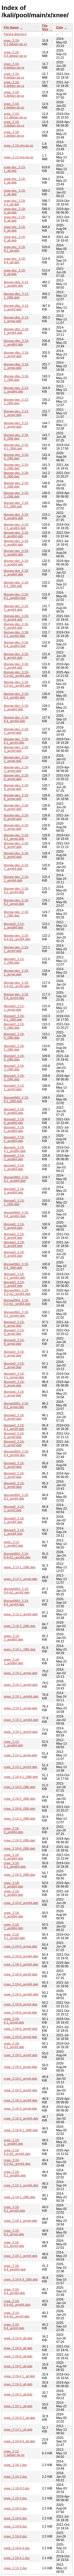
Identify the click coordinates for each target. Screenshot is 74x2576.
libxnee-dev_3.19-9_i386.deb (16, 436)
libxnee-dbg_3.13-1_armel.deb (16, 319)
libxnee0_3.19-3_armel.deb (14, 1383)
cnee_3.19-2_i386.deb (19, 1798)
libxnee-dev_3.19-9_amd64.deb (16, 516)
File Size (45, 27)
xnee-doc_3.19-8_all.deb (15, 218)
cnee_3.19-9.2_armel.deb (14, 2232)
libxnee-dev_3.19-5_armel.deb (16, 827)
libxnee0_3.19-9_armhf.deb (14, 1417)
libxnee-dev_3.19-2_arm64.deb (16, 866)
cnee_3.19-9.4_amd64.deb (15, 2267)
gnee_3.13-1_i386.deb (19, 1567)
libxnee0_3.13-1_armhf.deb (14, 1087)
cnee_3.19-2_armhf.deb (20, 2090)
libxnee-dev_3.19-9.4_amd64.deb (16, 644)
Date (59, 27)
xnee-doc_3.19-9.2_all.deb (15, 248)
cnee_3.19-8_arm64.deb (21, 1956)
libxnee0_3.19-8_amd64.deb (14, 1121)
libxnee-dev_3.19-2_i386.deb (16, 484)
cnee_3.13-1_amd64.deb (13, 1743)
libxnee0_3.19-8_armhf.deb (14, 1435)
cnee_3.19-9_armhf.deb (20, 1974)
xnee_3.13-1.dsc (15, 2568)
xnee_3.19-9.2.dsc (17, 2488)
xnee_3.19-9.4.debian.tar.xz (15, 54)
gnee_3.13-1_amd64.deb (13, 1543)
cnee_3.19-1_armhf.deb (20, 2256)
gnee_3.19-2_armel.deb (20, 1673)
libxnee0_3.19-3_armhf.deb (14, 1475)
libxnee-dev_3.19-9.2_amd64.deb (16, 596)
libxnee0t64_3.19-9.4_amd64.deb (16, 1214)
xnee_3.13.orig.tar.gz (18, 157)
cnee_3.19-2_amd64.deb (13, 1926)
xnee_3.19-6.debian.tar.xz (14, 84)
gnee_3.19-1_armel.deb (20, 1708)
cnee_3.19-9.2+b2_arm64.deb (17, 2152)
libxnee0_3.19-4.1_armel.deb (14, 1375)
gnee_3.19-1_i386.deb (19, 1649)
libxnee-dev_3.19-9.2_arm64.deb (16, 695)
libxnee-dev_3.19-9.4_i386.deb (16, 584)
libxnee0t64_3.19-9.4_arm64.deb (16, 1453)
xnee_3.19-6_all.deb (18, 2356)
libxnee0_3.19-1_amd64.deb (14, 1190)
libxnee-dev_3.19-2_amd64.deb (16, 572)
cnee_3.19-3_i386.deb (19, 1840)
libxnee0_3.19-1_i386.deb (14, 1202)
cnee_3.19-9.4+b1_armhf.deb (16, 2314)
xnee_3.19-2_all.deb (18, 2394)
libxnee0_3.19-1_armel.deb (14, 1393)
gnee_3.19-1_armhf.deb (20, 1732)
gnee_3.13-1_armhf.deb (20, 1614)
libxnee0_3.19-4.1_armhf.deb (14, 1427)
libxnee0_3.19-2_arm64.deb (14, 1520)
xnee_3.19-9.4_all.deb (19, 2441)
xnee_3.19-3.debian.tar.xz (14, 123)
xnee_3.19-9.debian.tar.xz (14, 65)
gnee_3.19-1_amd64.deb (13, 1661)
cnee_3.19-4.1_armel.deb (14, 2020)
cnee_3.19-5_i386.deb (19, 1874)
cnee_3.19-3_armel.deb (20, 2108)
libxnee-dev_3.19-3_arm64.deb (16, 665)
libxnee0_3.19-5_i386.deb (14, 1047)
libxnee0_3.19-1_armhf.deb (14, 1508)
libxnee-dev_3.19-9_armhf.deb (16, 807)
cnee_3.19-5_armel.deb (20, 2067)
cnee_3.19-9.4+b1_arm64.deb (17, 2302)
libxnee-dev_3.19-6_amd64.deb (16, 542)
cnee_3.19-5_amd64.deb (13, 1914)
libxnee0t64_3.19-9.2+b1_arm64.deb (17, 1302)
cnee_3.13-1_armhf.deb (20, 1767)
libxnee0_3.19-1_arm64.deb (14, 1531)
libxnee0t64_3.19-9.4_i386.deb (16, 1265)
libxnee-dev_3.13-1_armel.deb (16, 413)
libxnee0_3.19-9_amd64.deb (14, 1111)
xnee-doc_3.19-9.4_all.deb (15, 260)
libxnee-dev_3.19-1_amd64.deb (16, 707)
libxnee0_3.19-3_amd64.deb (14, 1157)
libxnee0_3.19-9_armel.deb (14, 1342)
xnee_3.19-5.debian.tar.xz (14, 94)
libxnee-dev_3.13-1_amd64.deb (16, 389)
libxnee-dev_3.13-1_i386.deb (16, 401)
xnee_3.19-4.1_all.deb (19, 2376)
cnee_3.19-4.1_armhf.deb (14, 2045)
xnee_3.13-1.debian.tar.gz (14, 2453)
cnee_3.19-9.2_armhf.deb (14, 2244)
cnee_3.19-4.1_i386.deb (21, 1777)
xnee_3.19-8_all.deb (18, 2348)
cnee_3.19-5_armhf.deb (20, 2055)
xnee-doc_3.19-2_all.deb (15, 192)
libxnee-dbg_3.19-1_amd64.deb (16, 342)
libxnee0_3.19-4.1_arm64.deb (14, 1275)
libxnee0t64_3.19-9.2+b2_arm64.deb (17, 1292)
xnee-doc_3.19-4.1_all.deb (15, 202)
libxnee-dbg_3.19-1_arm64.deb (16, 331)
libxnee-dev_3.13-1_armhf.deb (16, 424)
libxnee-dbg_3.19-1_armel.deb (16, 366)
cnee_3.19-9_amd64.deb (13, 1830)
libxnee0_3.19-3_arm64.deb (14, 1284)
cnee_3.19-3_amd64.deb (13, 1884)
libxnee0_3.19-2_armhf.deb (14, 1485)
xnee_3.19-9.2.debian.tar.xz (15, 42)
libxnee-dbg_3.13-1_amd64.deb (16, 283)
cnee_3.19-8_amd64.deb (13, 1856)
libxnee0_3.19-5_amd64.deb (14, 1139)
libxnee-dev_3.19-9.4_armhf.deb (16, 996)
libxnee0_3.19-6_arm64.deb (14, 1244)
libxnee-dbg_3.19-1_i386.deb (16, 378)
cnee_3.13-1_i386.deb (19, 1818)
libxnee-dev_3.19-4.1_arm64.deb (16, 634)
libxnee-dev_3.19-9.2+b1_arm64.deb (17, 683)
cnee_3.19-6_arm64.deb (21, 1984)
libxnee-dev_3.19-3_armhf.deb (16, 749)
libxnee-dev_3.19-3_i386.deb (16, 494)
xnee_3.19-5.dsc (15, 2508)
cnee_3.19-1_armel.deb (20, 2220)
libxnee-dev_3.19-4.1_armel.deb (16, 837)
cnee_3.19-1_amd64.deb (13, 2141)
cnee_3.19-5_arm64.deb (21, 1994)
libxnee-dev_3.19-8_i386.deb (16, 474)
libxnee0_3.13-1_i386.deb (14, 960)
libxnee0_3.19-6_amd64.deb (14, 1129)
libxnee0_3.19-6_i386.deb (14, 1057)
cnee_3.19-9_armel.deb (20, 1946)
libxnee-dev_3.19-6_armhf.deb (16, 817)
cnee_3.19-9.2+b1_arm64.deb (17, 2162)
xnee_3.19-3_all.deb (18, 2384)
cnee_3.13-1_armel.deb (20, 1755)
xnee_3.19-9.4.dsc (17, 2548)
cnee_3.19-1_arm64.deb (21, 2185)
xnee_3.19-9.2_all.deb (19, 2418)
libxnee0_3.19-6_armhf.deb (14, 1443)
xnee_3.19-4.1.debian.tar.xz (15, 115)
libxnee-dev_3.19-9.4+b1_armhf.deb (16, 984)
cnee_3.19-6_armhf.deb (20, 2029)
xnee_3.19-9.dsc (15, 2536)
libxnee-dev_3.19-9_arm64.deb (16, 655)
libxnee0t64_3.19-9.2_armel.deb (16, 1405)
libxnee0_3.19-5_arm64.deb (14, 1226)
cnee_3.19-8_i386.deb (19, 1808)
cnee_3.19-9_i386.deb (19, 1787)
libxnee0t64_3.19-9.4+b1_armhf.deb (16, 1590)
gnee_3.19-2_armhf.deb (20, 1684)
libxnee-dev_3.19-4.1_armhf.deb (16, 740)
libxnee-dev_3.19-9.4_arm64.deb (16, 719)
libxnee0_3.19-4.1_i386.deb (14, 1017)
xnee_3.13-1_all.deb (18, 2429)
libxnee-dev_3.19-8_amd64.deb (16, 534)
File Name (11, 27)
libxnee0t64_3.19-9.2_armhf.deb (16, 1496)
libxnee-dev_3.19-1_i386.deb (16, 913)
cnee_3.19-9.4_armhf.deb (14, 2326)
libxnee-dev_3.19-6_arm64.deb (16, 626)
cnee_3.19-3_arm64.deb (21, 1964)
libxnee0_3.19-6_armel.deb (14, 1323)
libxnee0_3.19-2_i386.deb (14, 1067)
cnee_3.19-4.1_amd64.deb (15, 1864)
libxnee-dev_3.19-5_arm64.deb (16, 607)
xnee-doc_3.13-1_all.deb (15, 169)
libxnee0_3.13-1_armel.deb (14, 1007)
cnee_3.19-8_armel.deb (20, 2012)
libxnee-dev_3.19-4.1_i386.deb (16, 446)
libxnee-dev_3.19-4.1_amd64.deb (16, 526)
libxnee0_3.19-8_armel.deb (14, 1332)
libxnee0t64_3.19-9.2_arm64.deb (16, 1314)
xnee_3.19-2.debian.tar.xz (14, 105)
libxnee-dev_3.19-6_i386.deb (16, 466)
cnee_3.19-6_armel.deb (20, 2037)
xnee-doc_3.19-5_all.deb (15, 228)
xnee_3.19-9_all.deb (18, 2338)
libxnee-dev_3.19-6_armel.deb (16, 797)
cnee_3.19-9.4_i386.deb (21, 2279)
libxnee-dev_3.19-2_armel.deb (16, 759)
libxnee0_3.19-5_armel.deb (14, 1353)
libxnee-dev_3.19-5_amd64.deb (16, 552)
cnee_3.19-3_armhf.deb (20, 2100)
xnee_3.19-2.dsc (15, 2476)
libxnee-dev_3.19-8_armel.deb (16, 777)
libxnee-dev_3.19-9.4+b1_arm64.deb (17, 937)
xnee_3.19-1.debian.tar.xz (14, 133)
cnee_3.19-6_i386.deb (19, 1848)
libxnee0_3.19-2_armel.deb (14, 1365)
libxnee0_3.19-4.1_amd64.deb (15, 1149)
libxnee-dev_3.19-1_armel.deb (16, 972)
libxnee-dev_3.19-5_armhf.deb (16, 855)
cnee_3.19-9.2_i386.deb (21, 2130)
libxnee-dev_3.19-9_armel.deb (16, 787)
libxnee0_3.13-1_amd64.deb (14, 925)
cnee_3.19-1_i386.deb (19, 2197)
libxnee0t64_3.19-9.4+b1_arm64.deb (17, 1555)
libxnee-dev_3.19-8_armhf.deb (16, 845)
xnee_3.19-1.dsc (15, 2465)
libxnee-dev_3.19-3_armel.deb (16, 769)
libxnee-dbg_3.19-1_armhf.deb (16, 354)
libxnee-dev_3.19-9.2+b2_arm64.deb (17, 674)
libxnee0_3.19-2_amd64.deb (14, 1167)
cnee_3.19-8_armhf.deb (20, 2004)
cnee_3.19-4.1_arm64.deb (14, 1936)
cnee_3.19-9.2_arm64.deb (14, 2208)
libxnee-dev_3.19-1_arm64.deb (16, 878)
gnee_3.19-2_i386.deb (19, 1626)
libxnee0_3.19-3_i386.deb (14, 1077)
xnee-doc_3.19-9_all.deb (15, 272)
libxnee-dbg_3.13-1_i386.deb (16, 295)
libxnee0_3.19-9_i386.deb (14, 1035)
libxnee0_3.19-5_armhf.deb (14, 1465)
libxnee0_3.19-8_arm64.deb (14, 1236)
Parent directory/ (15, 34)
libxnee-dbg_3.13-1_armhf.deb (16, 307)
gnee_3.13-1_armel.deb (20, 1579)
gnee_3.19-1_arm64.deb (21, 1696)
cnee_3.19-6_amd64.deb (13, 1893)
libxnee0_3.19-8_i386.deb (14, 1025)
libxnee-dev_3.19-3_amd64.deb (16, 562)
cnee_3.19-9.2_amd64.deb (15, 2173)
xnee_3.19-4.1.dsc (17, 2558)
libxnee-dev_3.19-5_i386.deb (16, 456)
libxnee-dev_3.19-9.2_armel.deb (16, 902)
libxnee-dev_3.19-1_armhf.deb (16, 949)
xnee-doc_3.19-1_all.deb (15, 180)
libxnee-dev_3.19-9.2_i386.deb (16, 504)
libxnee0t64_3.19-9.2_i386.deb (16, 1099)
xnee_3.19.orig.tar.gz (18, 145)
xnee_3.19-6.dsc (15, 2518)
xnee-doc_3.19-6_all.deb (15, 238)
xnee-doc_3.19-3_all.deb (15, 210)
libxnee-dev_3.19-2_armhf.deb (16, 731)
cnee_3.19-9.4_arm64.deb (14, 2291)
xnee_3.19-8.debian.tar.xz (14, 75)
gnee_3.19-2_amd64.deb (13, 1637)
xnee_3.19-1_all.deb (18, 2406)
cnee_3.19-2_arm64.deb (21, 2118)
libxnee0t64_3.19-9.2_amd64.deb (16, 1179)
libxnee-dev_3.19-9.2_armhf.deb (16, 890)
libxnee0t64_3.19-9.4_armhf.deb (16, 1602)
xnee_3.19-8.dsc (15, 2526)
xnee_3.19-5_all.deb (18, 2366)
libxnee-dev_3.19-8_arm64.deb (16, 617)
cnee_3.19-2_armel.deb (20, 2078)
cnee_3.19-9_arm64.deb (21, 1903)
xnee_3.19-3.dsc (15, 2498)
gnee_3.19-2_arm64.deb (21, 1720)
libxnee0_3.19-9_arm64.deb (14, 1254)
